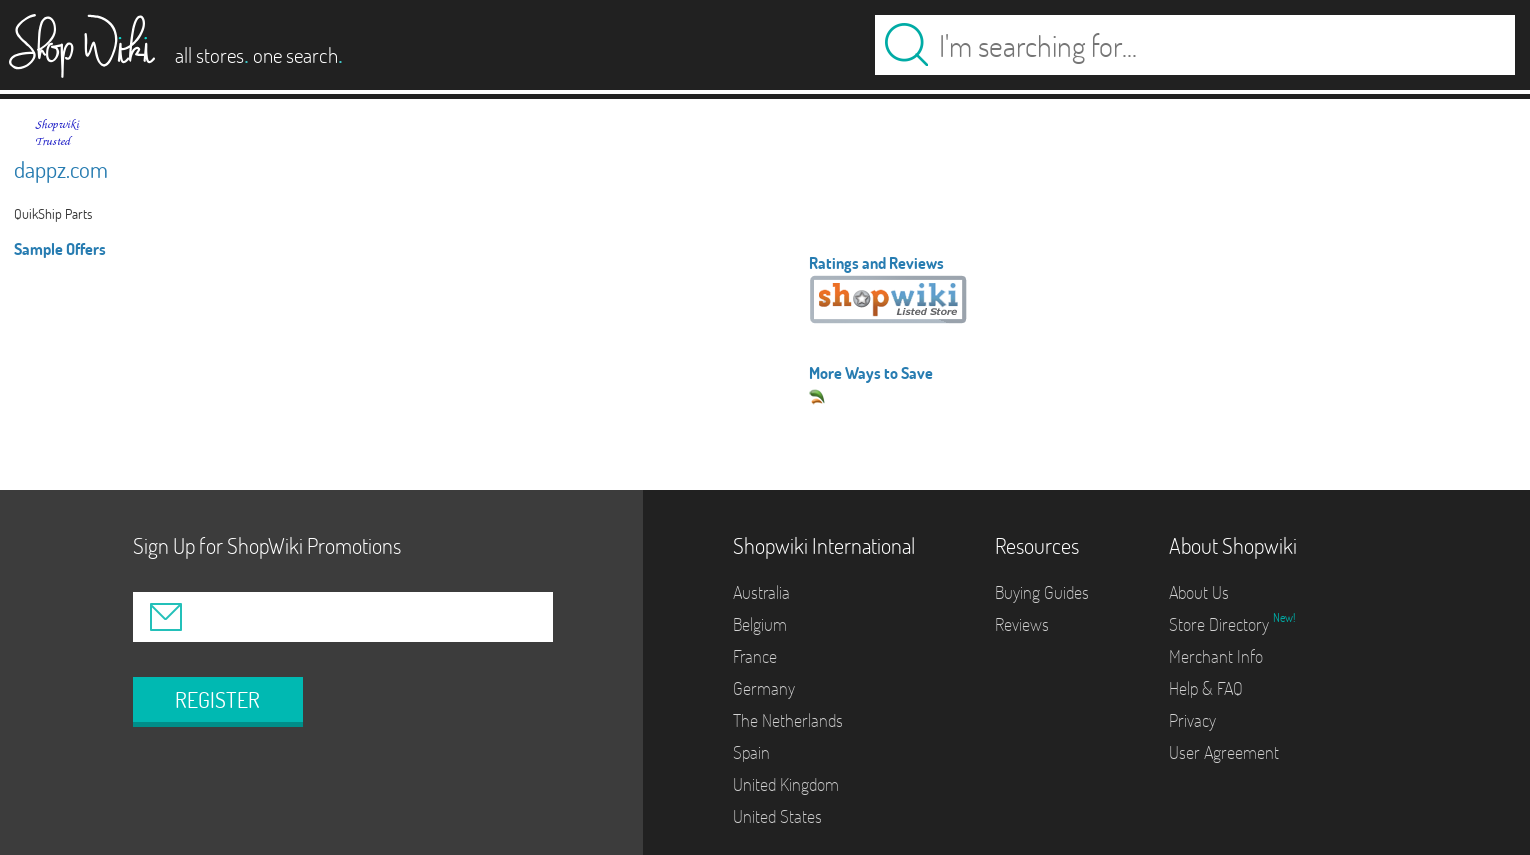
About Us (1199, 592)
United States (777, 816)
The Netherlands (788, 720)
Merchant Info (1216, 656)
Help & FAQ (1206, 688)
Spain (751, 752)
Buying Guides (1042, 592)
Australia (761, 592)
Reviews (1022, 624)
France (755, 656)
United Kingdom (786, 784)
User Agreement (1224, 752)
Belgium (760, 624)
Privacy (1192, 720)
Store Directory (1221, 624)
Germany (764, 688)
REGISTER (217, 700)
